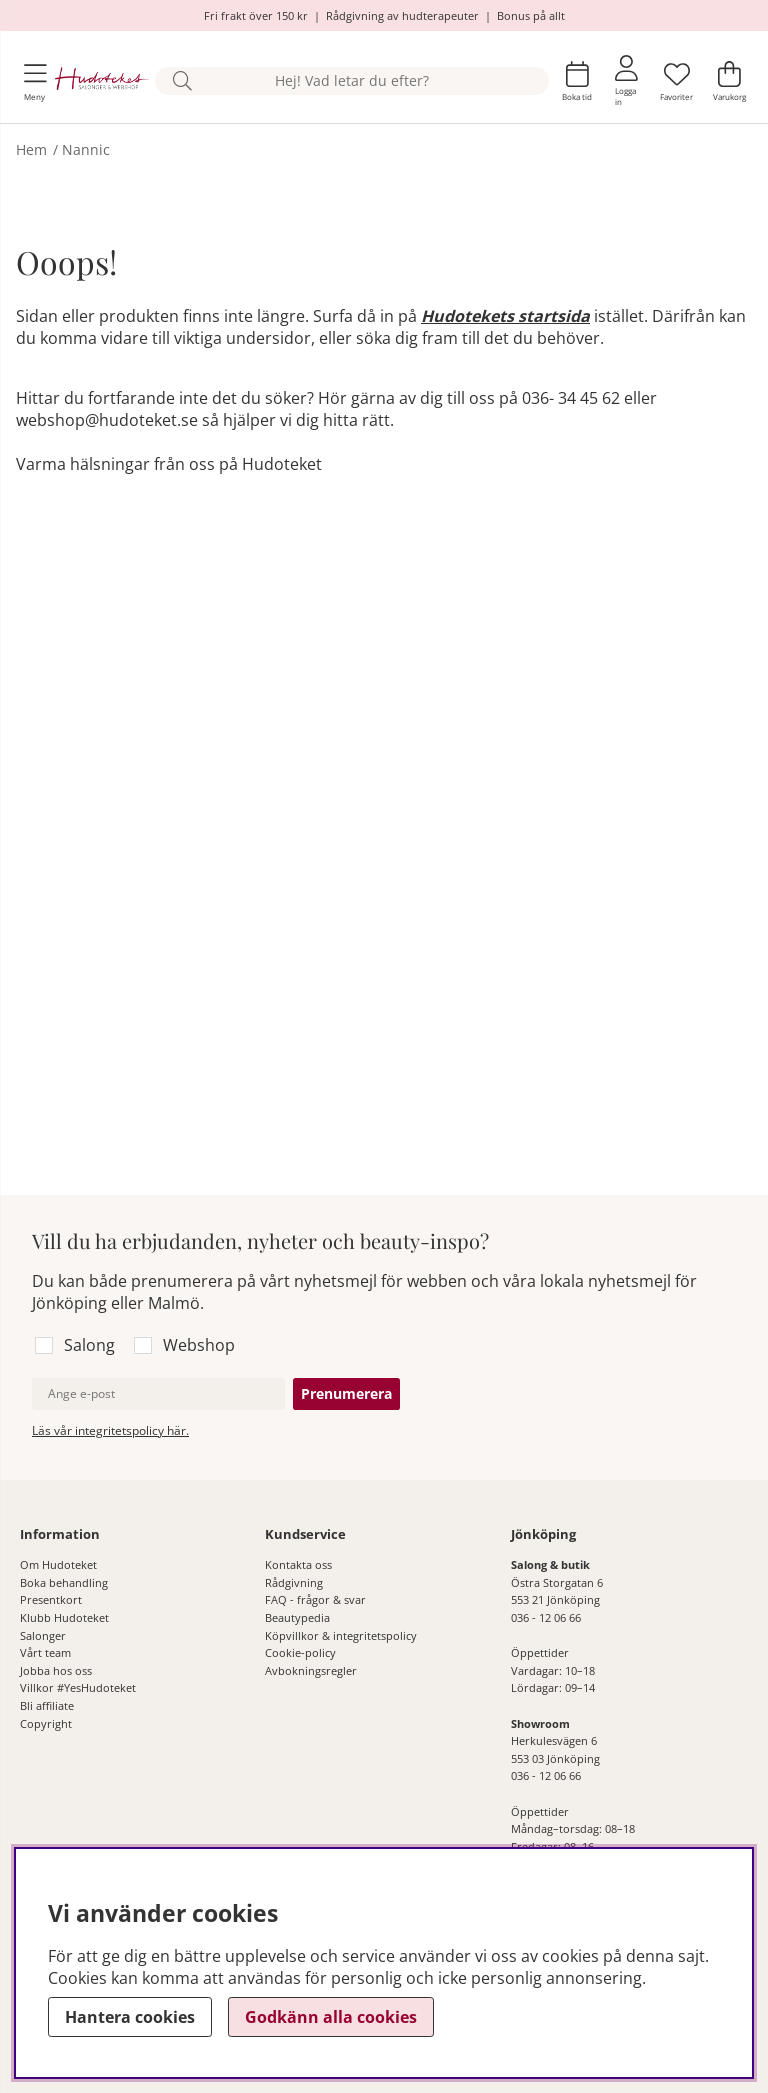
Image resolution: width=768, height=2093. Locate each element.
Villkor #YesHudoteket (78, 1687)
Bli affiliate (47, 1705)
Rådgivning (294, 1582)
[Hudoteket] (102, 80)
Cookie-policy (300, 1652)
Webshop (199, 1345)
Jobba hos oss (56, 1670)
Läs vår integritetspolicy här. (110, 1430)
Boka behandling (64, 1582)
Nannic (86, 149)
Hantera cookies (130, 2017)
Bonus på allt (531, 15)
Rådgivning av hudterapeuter (402, 15)
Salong (89, 1345)
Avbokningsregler (311, 1670)
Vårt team (45, 1652)
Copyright (46, 1723)
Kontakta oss (298, 1564)
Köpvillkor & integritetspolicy (341, 1635)
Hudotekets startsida (505, 316)
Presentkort (51, 1599)
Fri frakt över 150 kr (256, 15)
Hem (31, 149)
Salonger (43, 1635)
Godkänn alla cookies (331, 2017)
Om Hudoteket (58, 1564)
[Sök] (351, 81)
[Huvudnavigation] (35, 81)
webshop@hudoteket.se (107, 420)
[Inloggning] (626, 81)
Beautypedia (297, 1617)
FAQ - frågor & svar (315, 1599)
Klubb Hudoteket (64, 1617)
